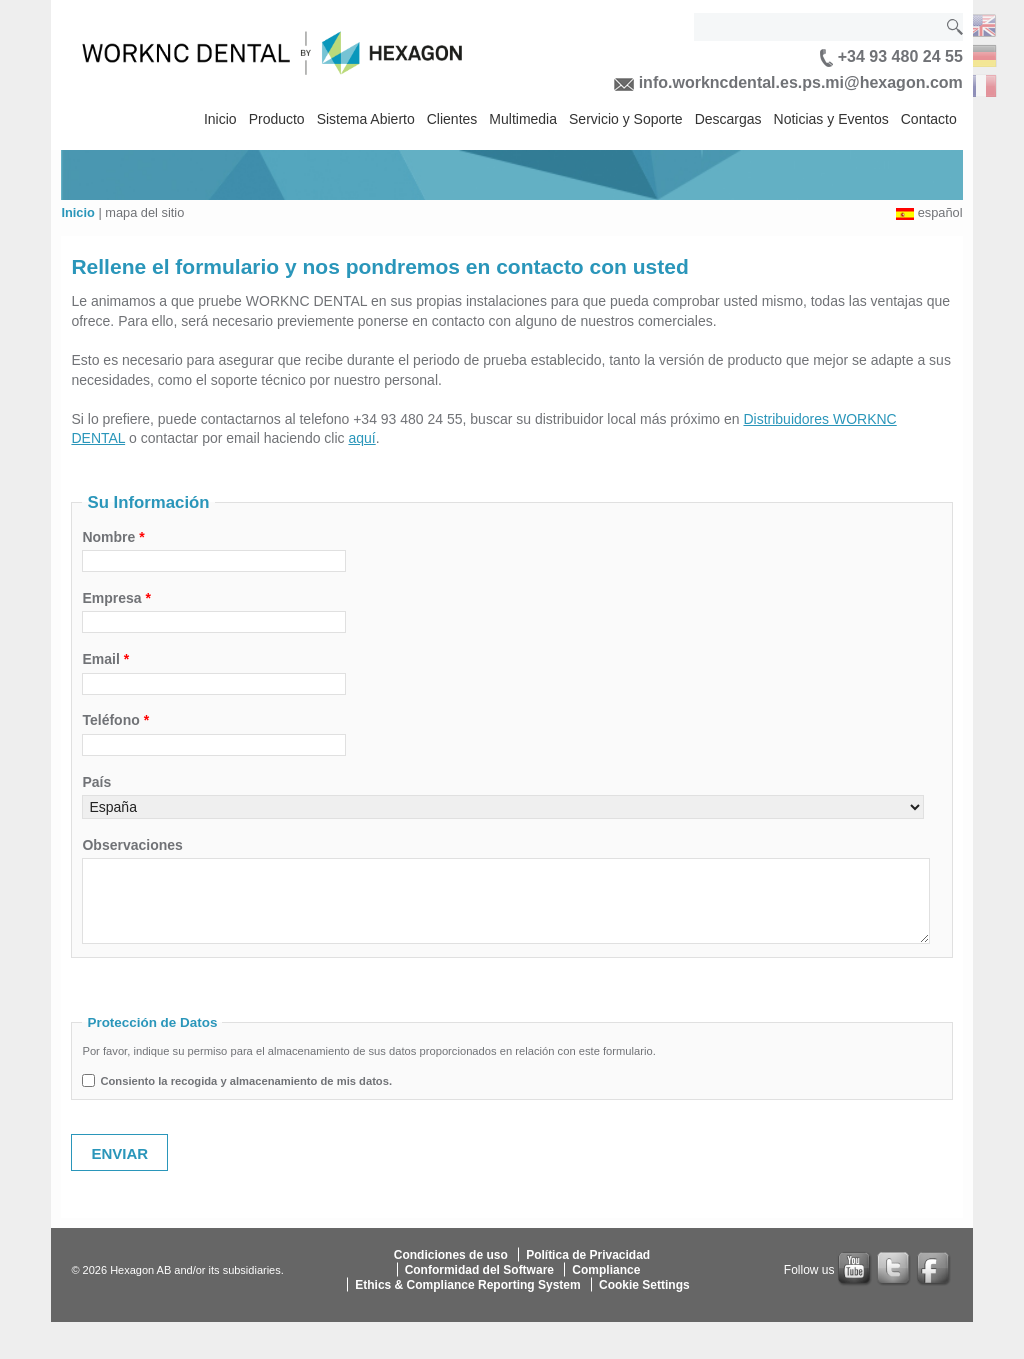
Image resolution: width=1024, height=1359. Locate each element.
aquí (361, 438)
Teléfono (115, 720)
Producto (277, 119)
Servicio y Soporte (626, 119)
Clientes (452, 119)
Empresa (116, 598)
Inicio (220, 119)
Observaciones (132, 845)
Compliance (606, 1269)
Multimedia (523, 119)
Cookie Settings (644, 1284)
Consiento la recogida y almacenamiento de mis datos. (246, 1081)
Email (105, 659)
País (96, 782)
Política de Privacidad (588, 1254)
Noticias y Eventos (831, 119)
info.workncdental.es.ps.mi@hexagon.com (788, 82)
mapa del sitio (144, 212)
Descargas (728, 119)
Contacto (929, 119)
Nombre (113, 537)
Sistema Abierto (366, 119)
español (940, 212)
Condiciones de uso (451, 1254)
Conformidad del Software (479, 1269)
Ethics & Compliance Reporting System (467, 1284)
